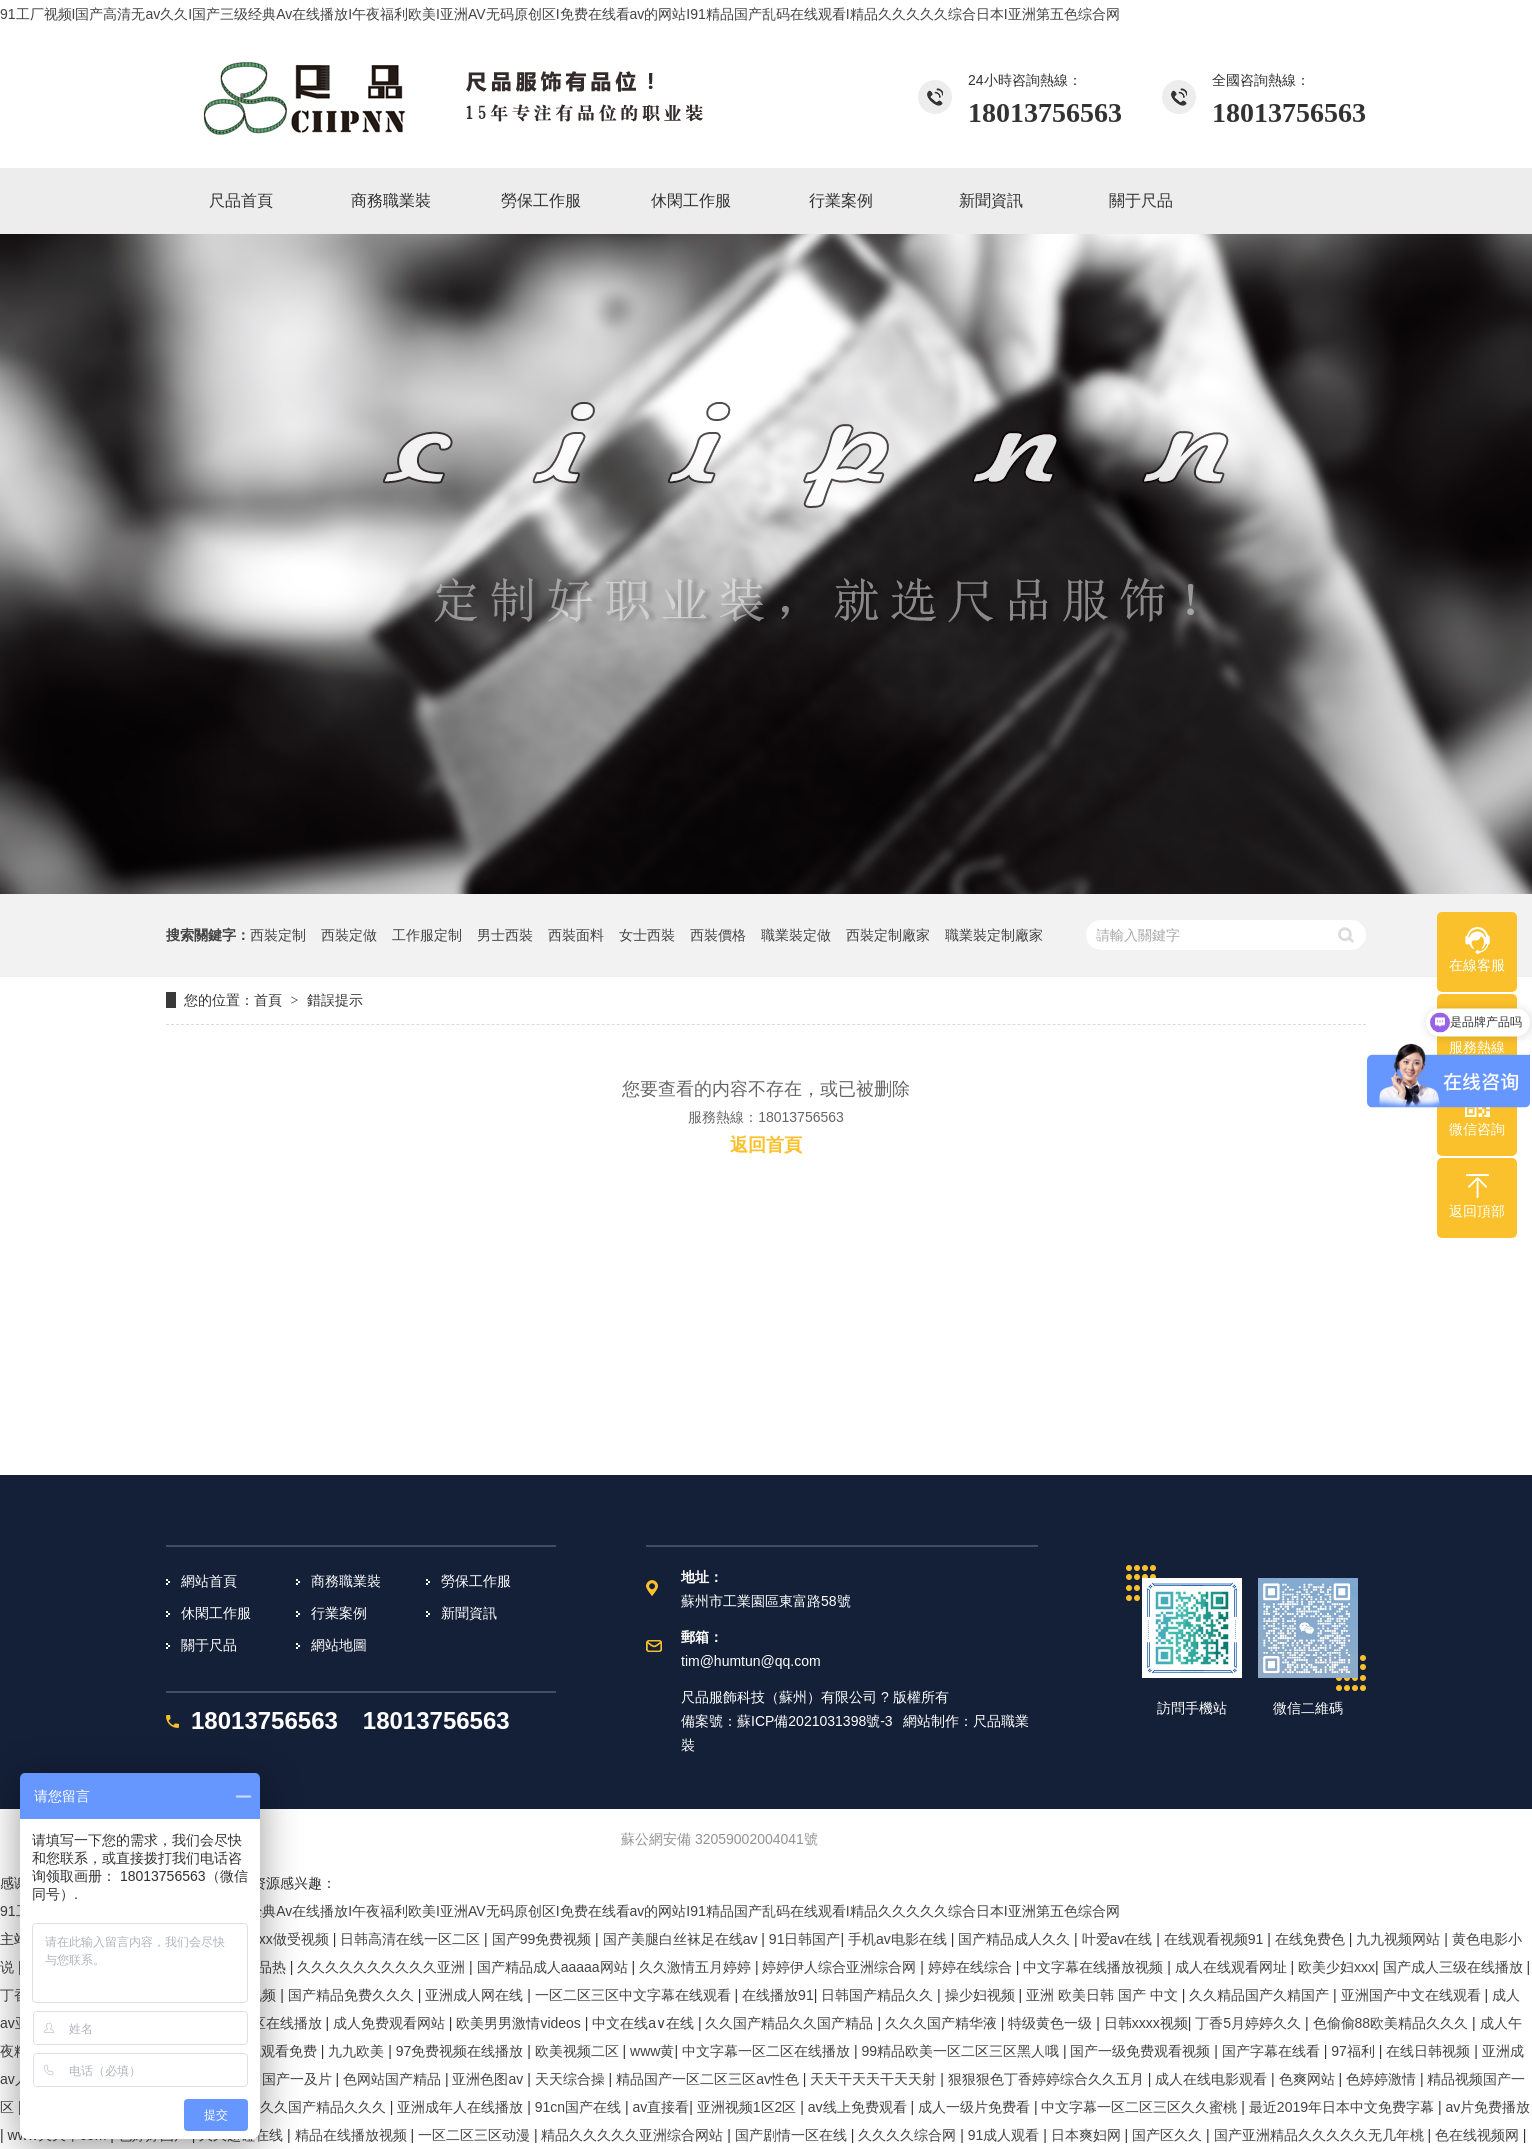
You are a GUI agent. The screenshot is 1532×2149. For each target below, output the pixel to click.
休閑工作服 (216, 1613)
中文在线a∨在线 (645, 2023)
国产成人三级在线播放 (1455, 1967)
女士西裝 (647, 935)
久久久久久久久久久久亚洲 (383, 1967)
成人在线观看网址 (1233, 1967)
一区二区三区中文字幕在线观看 (635, 1995)
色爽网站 (1309, 2079)
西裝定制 (278, 935)
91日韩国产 (805, 1939)
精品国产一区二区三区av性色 (709, 2079)
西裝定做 (349, 935)
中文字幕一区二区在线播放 (768, 2051)
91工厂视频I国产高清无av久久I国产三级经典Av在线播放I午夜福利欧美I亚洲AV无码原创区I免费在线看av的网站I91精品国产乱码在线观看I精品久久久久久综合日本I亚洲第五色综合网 (560, 14)
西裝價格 (718, 935)
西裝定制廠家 (888, 935)
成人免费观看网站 (391, 2023)
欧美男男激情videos (520, 2023)
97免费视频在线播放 (461, 2051)
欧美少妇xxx (1336, 1967)
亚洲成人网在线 (476, 1995)
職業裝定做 (796, 935)
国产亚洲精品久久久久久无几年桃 (1321, 2135)
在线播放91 (778, 1995)
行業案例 (339, 1613)
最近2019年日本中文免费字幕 (1343, 2107)
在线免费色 (1312, 1939)
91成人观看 (1005, 2135)
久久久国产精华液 (943, 2023)
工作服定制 (427, 935)
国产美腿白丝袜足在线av (682, 1939)
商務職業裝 (346, 1581)
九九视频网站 (1400, 1939)
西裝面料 (576, 935)
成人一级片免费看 (976, 2107)
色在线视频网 (1479, 2135)
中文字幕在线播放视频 (1095, 1967)
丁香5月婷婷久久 (1250, 2023)
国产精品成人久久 (1016, 1939)
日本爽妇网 (1088, 2135)
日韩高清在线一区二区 (412, 1939)
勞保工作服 (476, 1581)
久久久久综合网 (909, 2135)
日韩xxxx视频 (1146, 2023)
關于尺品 (209, 1645)
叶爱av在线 (1119, 1939)
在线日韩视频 (1430, 2051)
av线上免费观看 (859, 2107)
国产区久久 (1169, 2135)
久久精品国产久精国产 (1261, 1995)
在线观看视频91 (1215, 1939)
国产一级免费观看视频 (1142, 2051)
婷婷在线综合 (972, 1967)
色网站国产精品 (394, 2079)
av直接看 (660, 2107)
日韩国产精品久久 (879, 1995)
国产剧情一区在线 (793, 2135)
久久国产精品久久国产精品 (791, 2023)
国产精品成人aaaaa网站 (554, 1967)
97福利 (1354, 2051)
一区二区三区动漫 (476, 2135)
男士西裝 (505, 935)
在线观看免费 (277, 2051)
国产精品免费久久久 (353, 1995)
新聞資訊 (469, 1613)
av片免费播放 (1487, 2107)
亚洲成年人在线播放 (462, 2107)
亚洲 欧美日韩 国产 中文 (1104, 1995)
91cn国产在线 (580, 2107)
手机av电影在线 (899, 1939)
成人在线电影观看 (1213, 2079)
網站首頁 (209, 1581)
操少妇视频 (982, 1995)
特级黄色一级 (1052, 2023)
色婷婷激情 (1383, 2079)
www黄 (652, 2051)
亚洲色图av (489, 2079)
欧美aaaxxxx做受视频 (262, 1939)
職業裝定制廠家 (994, 935)
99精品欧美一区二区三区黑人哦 (961, 2051)
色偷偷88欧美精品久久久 (1392, 2023)
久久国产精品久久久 (325, 2107)
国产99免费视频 (543, 1939)
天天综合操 (572, 2079)
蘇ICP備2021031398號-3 (815, 1721)
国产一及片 (299, 2079)
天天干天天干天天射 (875, 2079)
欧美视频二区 (579, 2051)
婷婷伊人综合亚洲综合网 (841, 1967)
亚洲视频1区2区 (748, 2107)
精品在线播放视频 (353, 2135)
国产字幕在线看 (1273, 2051)
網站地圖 (339, 1645)
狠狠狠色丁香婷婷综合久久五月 (1048, 2079)
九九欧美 (358, 2051)
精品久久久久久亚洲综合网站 (634, 2135)
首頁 (268, 1000)
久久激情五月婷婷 (697, 1967)
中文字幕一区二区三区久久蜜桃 (1141, 2107)
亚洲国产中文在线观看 (1413, 1995)
